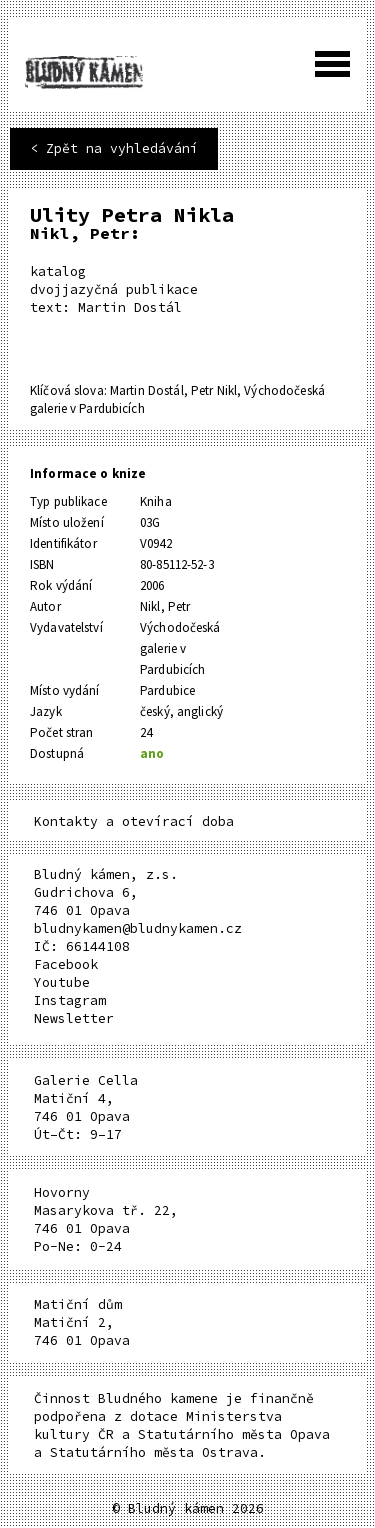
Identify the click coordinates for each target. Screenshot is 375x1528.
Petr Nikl (214, 390)
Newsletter (74, 1018)
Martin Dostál (147, 390)
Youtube (62, 982)
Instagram (70, 1000)
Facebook (66, 964)
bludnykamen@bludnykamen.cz (138, 928)
